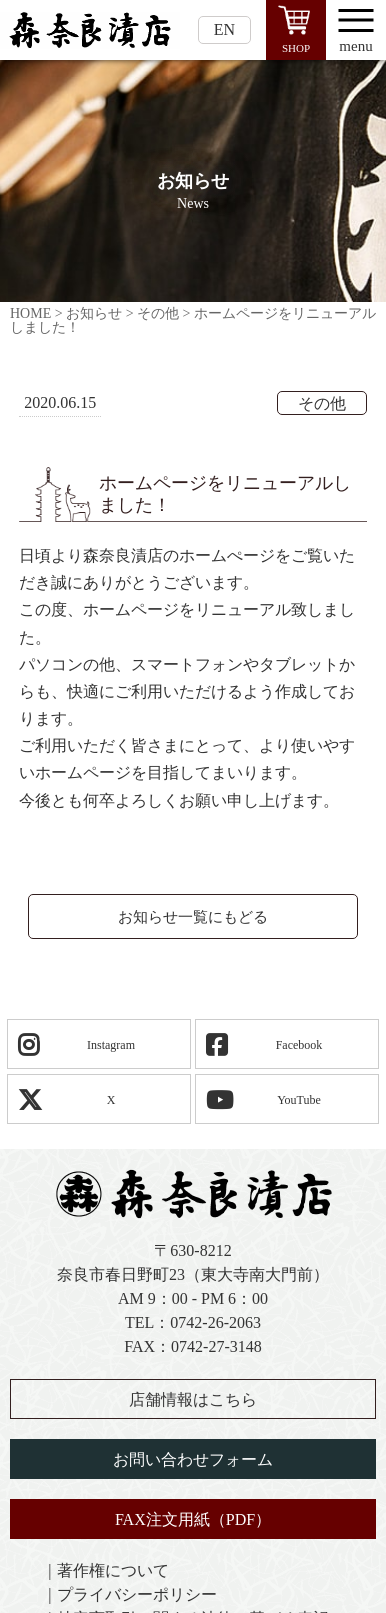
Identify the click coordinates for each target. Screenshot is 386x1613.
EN (224, 29)
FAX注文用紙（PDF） (193, 1519)
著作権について (113, 1570)
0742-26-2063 (215, 1322)
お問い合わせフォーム (193, 1459)
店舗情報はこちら (193, 1399)
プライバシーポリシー (137, 1594)
